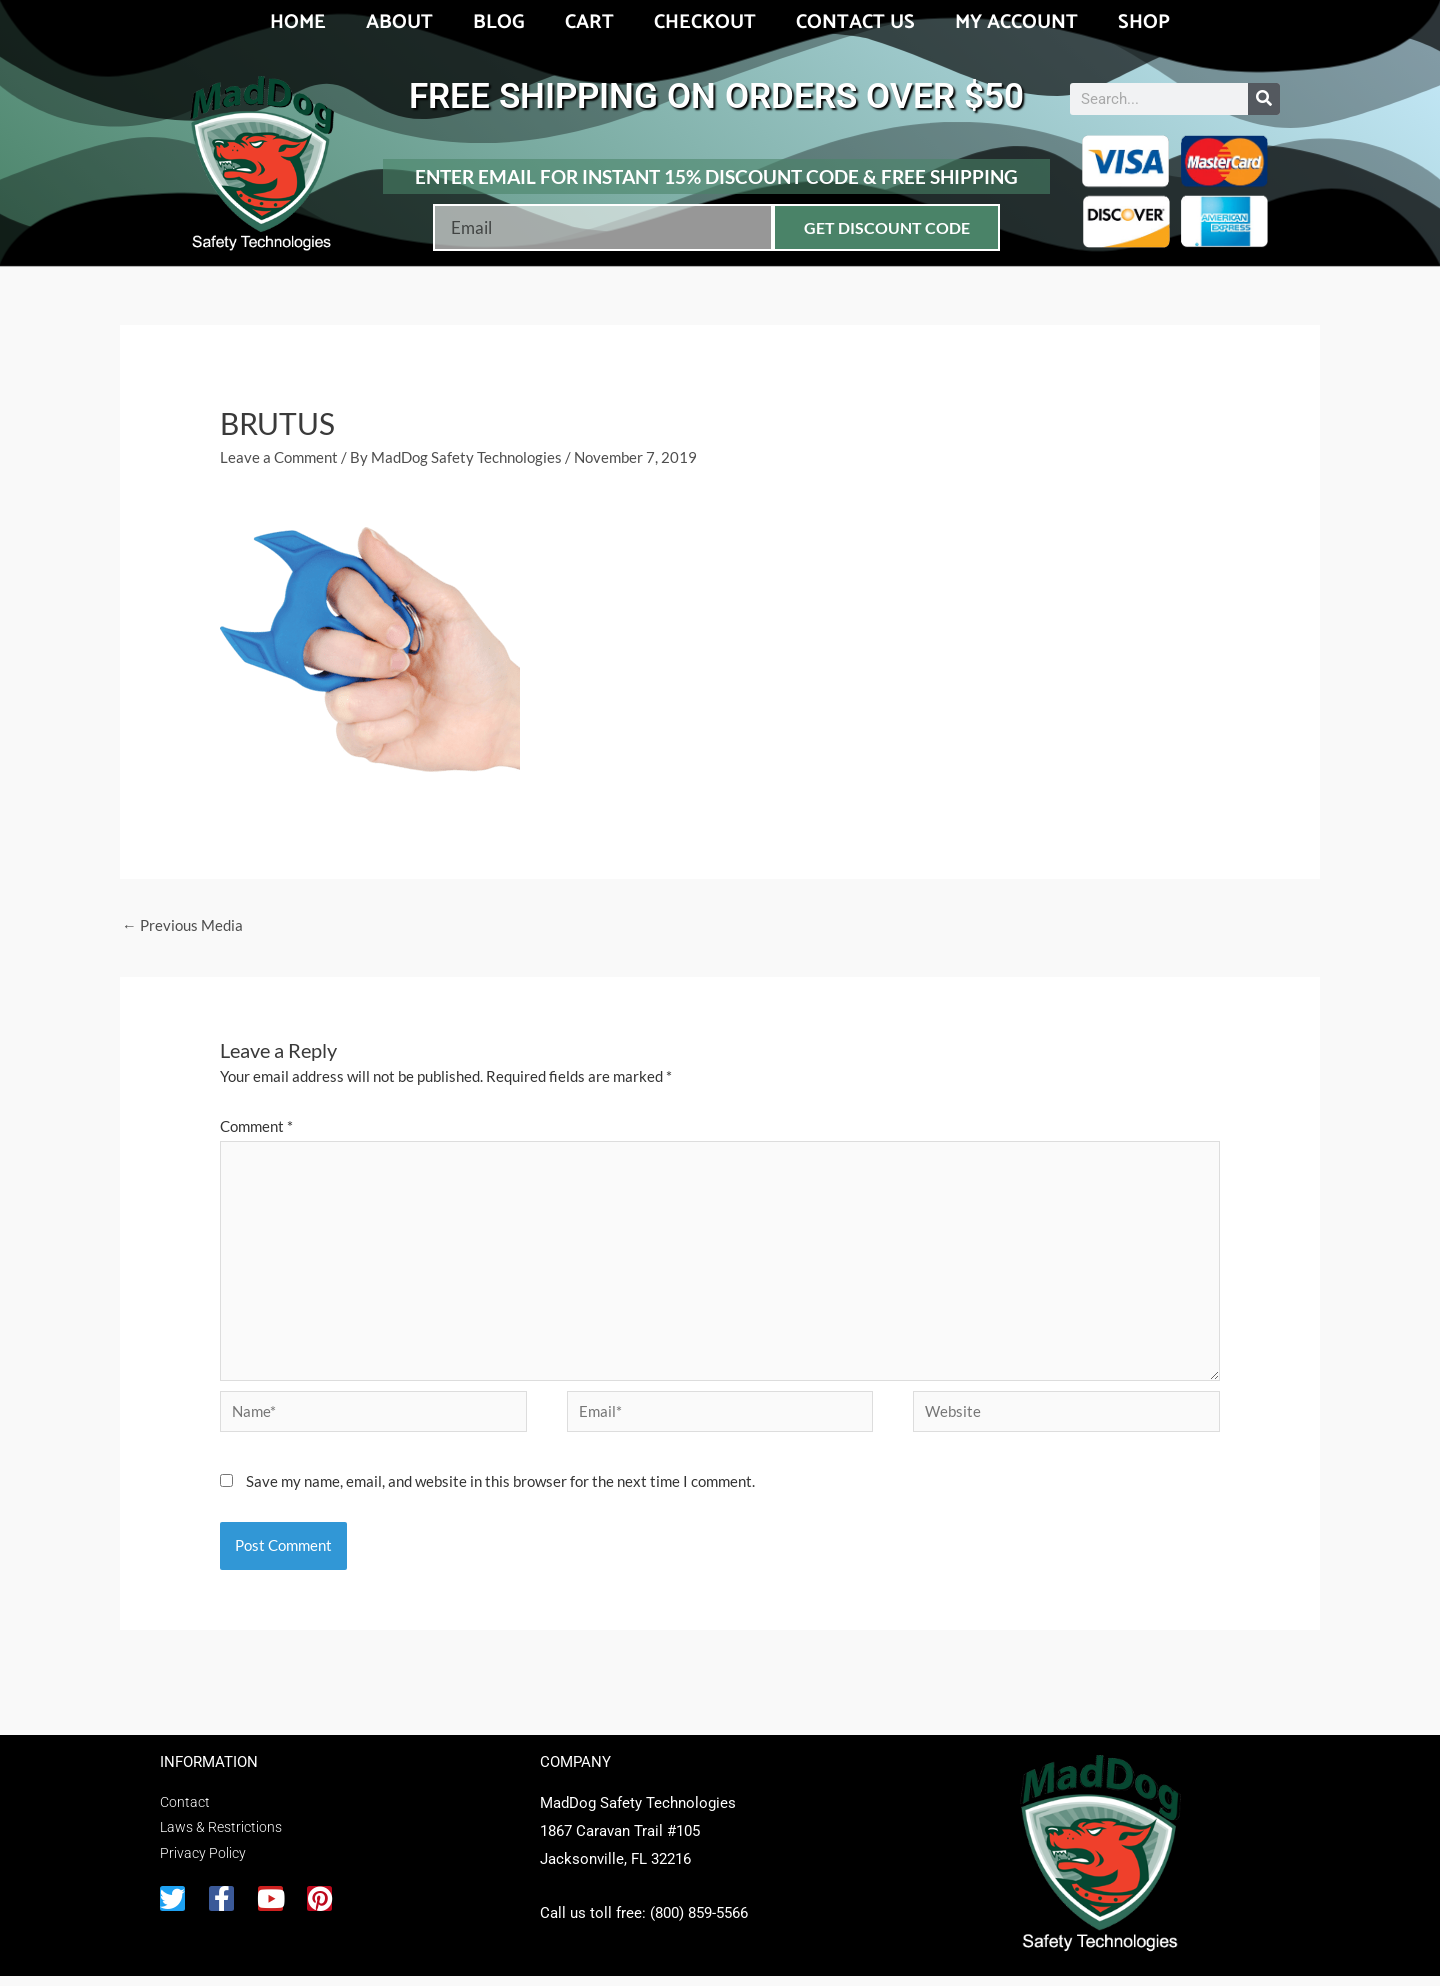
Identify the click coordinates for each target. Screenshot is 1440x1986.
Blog (499, 22)
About (399, 22)
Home (298, 22)
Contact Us (855, 22)
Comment (256, 1127)
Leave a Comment (279, 457)
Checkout (705, 22)
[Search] (1264, 99)
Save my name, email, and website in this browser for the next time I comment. (500, 1491)
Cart (589, 22)
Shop (1144, 22)
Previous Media (182, 926)
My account (1016, 22)
